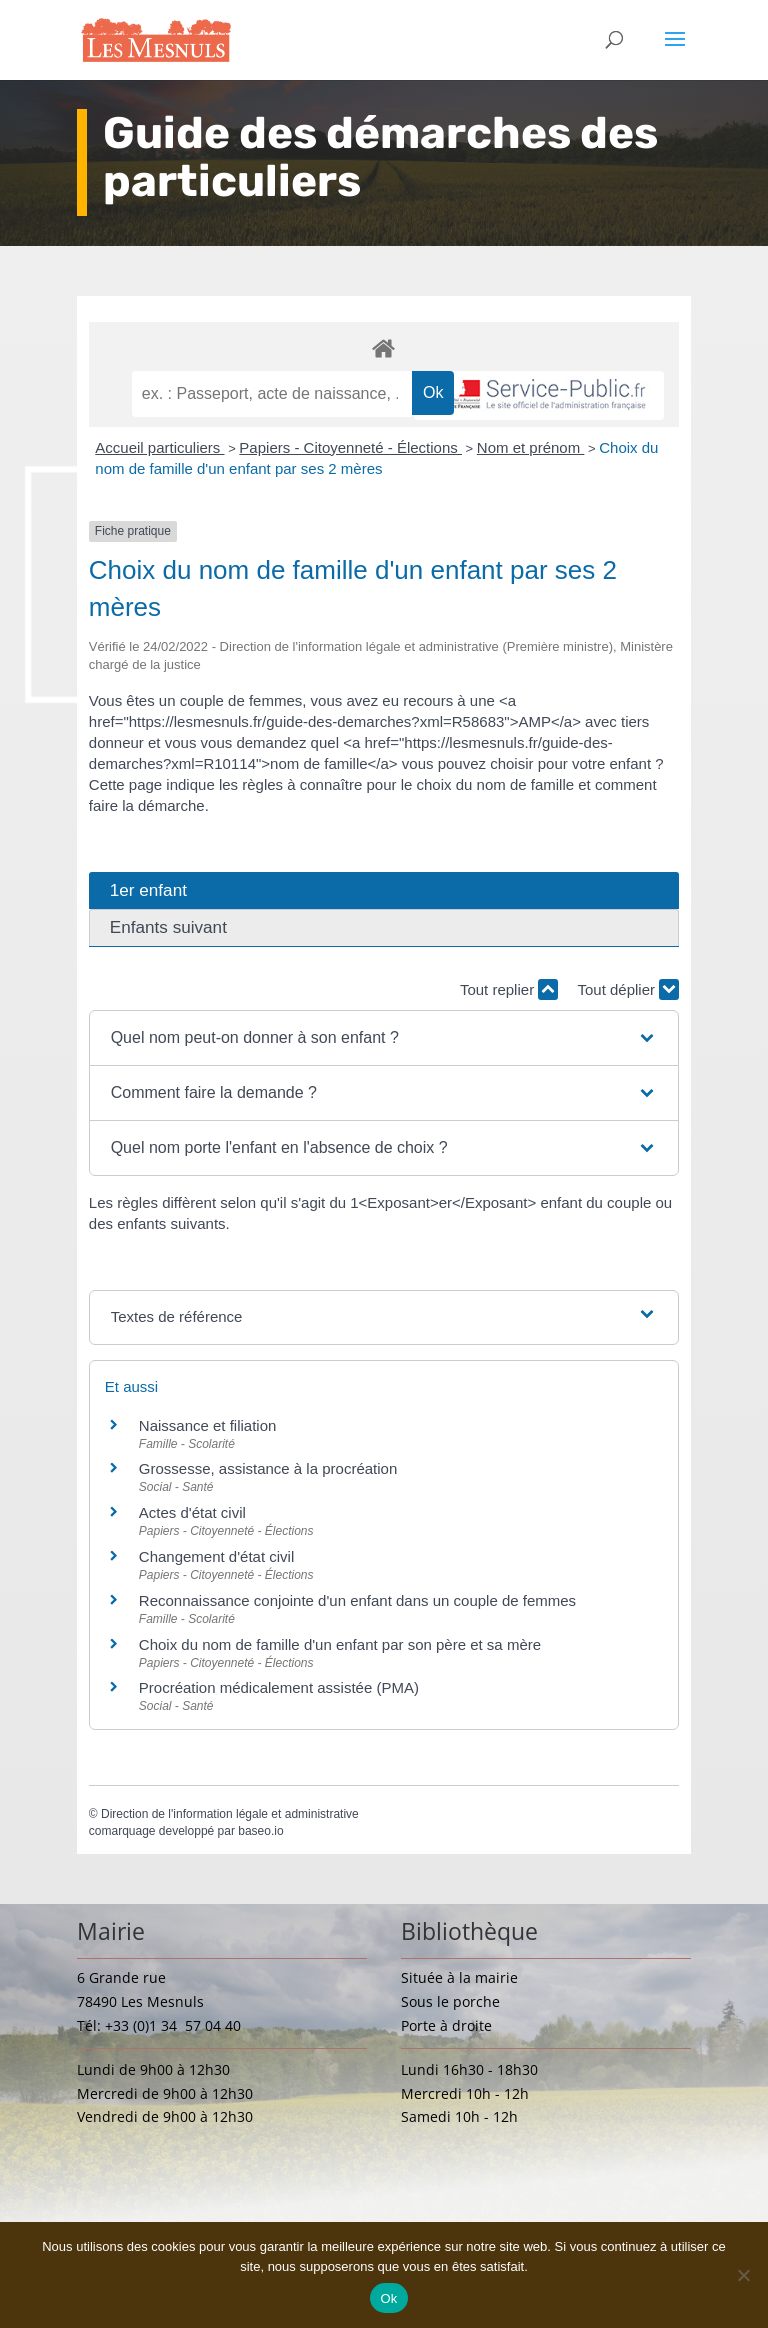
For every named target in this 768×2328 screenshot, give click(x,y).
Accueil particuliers (159, 447)
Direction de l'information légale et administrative (230, 1814)
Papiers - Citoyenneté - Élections (350, 447)
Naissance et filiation (208, 1425)
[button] (384, 1038)
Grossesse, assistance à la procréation (268, 1468)
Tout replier (509, 989)
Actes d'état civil (192, 1512)
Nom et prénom (531, 447)
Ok (388, 2298)
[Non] (743, 2275)
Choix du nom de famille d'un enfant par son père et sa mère (340, 1644)
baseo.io (260, 1831)
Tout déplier (628, 989)
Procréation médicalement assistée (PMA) (279, 1687)
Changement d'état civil (216, 1556)
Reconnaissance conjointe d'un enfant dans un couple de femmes (357, 1600)
